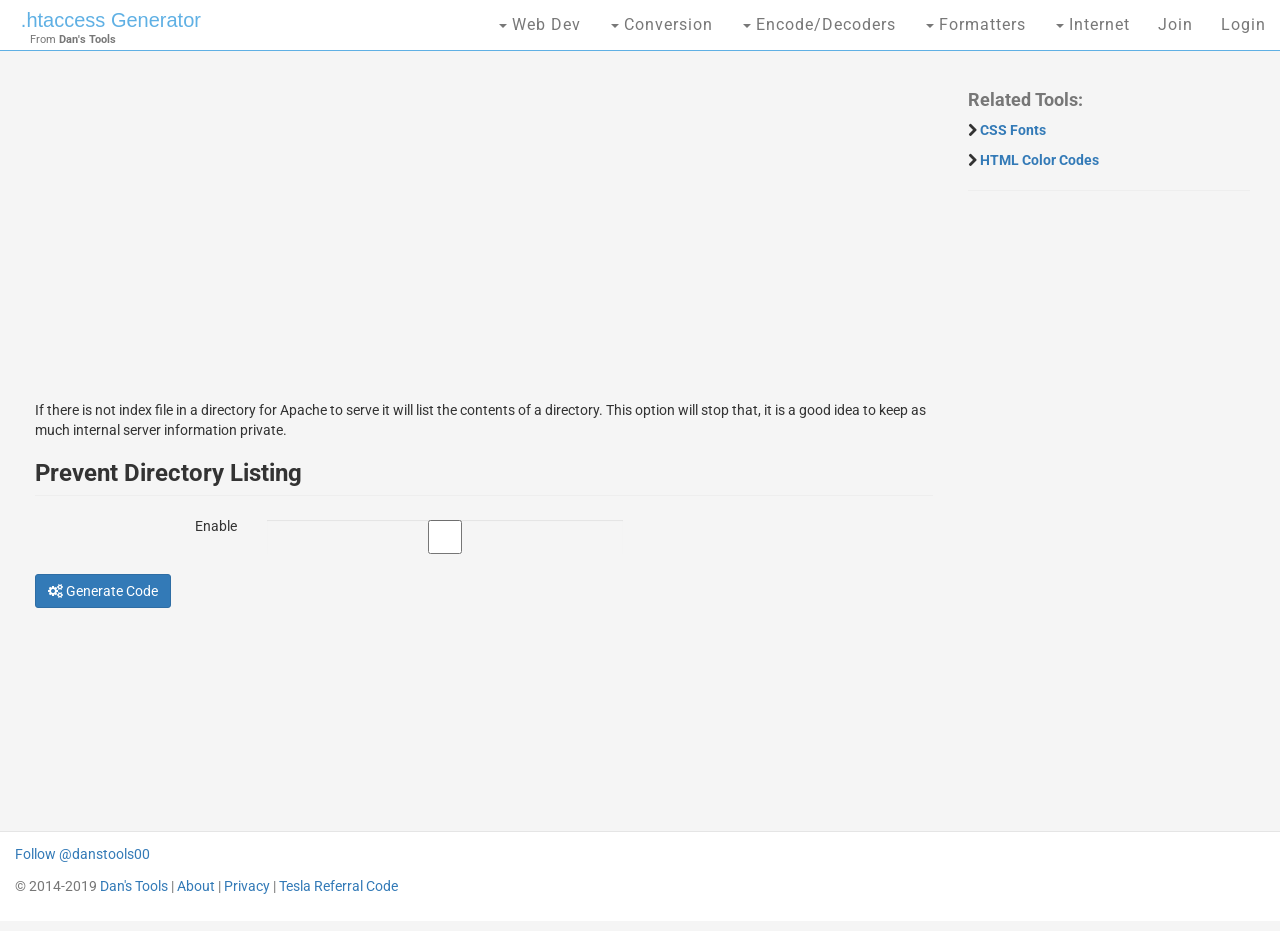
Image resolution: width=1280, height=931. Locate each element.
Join (1175, 24)
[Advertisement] (484, 215)
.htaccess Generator (111, 20)
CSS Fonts (1013, 130)
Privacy (247, 886)
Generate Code (103, 591)
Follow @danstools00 (82, 854)
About (196, 886)
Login (1243, 24)
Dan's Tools (134, 886)
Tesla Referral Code (338, 886)
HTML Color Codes (1039, 160)
